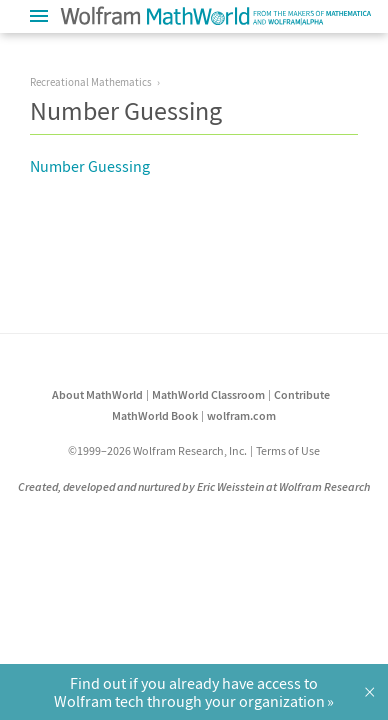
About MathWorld (97, 394)
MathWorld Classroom (208, 394)
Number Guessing (90, 166)
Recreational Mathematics (91, 82)
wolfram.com (241, 415)
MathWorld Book (155, 415)
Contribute (302, 394)
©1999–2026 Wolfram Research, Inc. (157, 450)
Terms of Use (288, 450)
